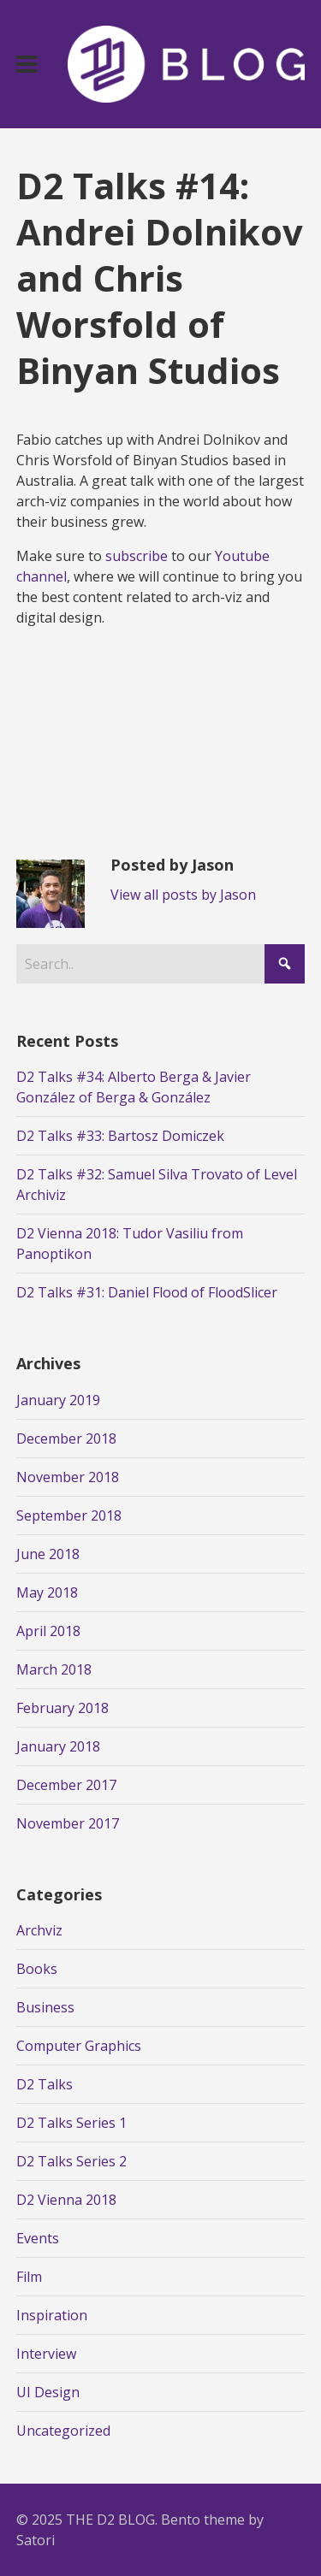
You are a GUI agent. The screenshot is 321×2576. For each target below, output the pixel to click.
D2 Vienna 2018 (66, 2199)
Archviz (39, 1930)
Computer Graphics (78, 2045)
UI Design (48, 2392)
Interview (46, 2353)
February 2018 (62, 1708)
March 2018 (54, 1669)
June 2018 (48, 1554)
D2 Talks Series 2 (71, 2161)
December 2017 (66, 1784)
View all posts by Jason (183, 894)
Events (37, 2238)
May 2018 (47, 1592)
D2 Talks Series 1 (71, 2122)
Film (29, 2276)
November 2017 (67, 1823)
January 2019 (58, 1400)
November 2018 (67, 1477)
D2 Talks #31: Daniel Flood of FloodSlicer (146, 1292)
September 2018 (69, 1515)
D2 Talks (44, 2084)
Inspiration (51, 2315)
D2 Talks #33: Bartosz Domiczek (120, 1135)
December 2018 (66, 1438)
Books (36, 1968)
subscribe (136, 556)
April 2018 (48, 1631)
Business (45, 2007)
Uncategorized (63, 2430)
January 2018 (58, 1746)
